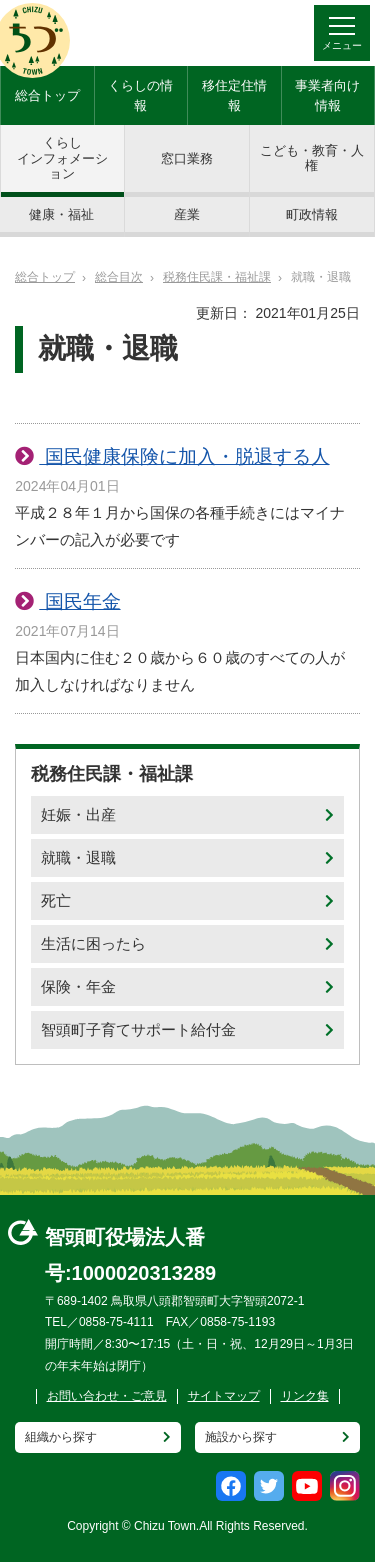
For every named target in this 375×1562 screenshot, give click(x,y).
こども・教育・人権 (312, 158)
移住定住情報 (234, 95)
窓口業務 (187, 158)
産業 (187, 214)
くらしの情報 (140, 95)
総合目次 (119, 277)
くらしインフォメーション (62, 158)
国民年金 (79, 601)
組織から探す (61, 1437)
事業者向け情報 (327, 95)
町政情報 (312, 214)
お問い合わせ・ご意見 (107, 1396)
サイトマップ (224, 1396)
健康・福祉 (61, 214)
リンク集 (305, 1396)
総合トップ (47, 95)
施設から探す (241, 1437)
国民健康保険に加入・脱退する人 (184, 456)
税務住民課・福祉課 (217, 277)
